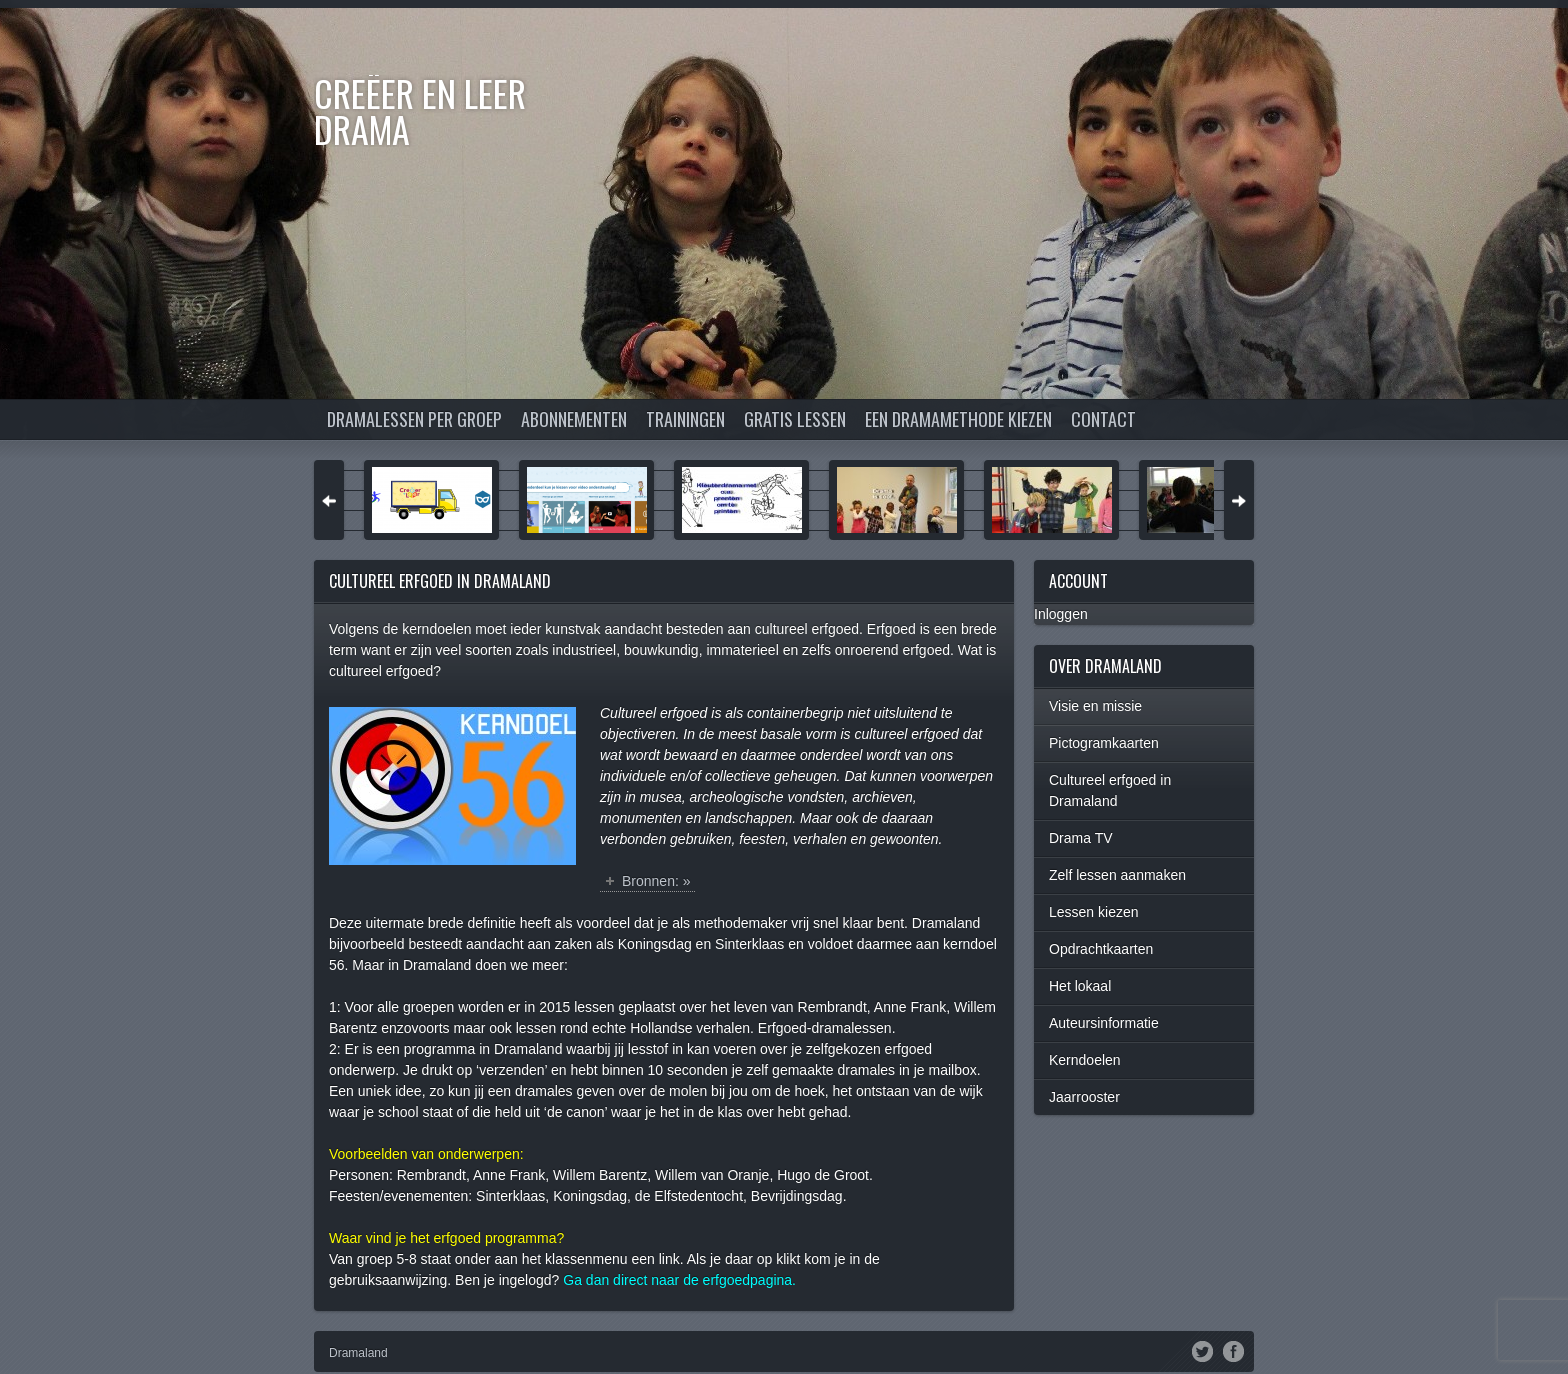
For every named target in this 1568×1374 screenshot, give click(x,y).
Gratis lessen (795, 419)
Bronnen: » (656, 881)
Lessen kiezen (1094, 912)
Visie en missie (1095, 706)
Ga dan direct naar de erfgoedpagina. (679, 1280)
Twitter (1202, 1350)
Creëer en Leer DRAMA (420, 110)
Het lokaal (1080, 986)
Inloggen (1061, 614)
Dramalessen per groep (414, 419)
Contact (1103, 419)
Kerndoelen (1085, 1060)
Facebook (1233, 1350)
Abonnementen (574, 419)
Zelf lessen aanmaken (1117, 875)
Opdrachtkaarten (1101, 949)
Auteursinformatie (1104, 1023)
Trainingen (685, 419)
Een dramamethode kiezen (958, 419)
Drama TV (1081, 838)
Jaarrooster (1084, 1097)
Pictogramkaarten (1104, 743)
